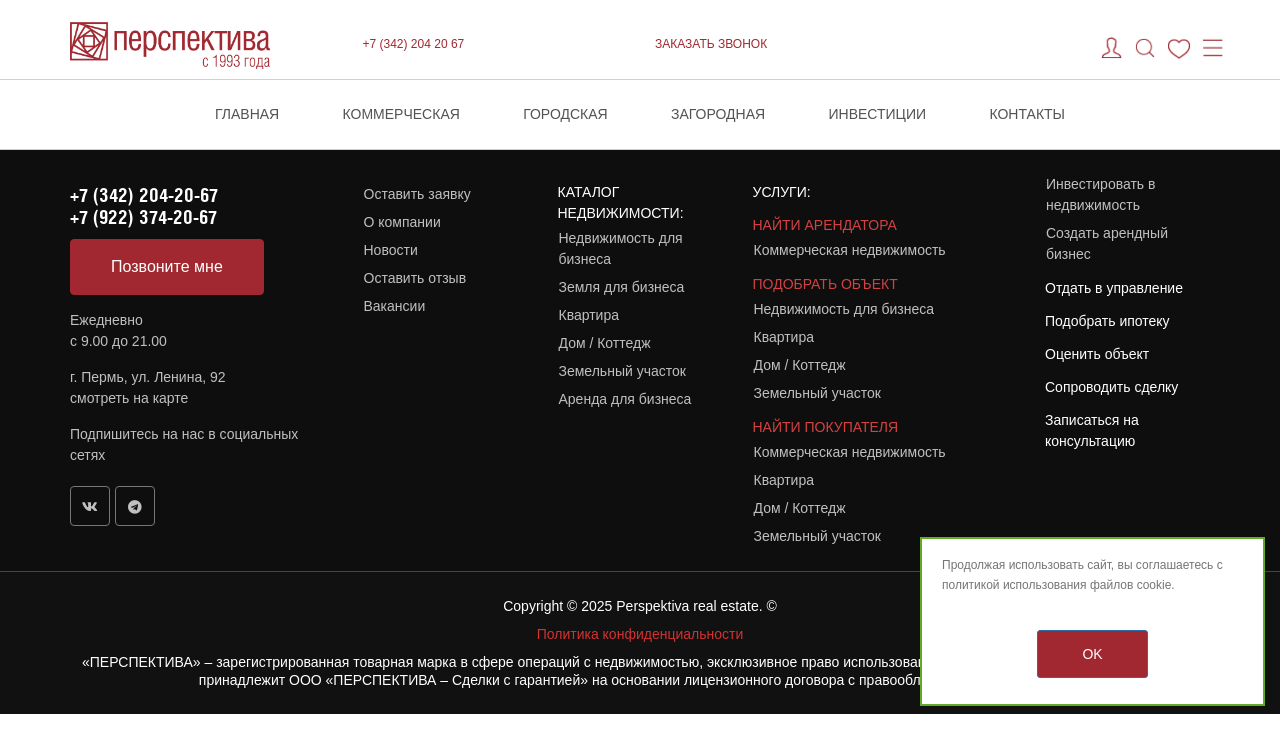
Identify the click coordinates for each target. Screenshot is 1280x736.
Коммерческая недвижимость (850, 250)
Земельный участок (622, 371)
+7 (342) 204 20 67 (414, 44)
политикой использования (1014, 585)
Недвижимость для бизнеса (621, 248)
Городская (565, 114)
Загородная (718, 114)
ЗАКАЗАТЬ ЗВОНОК (711, 44)
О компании (402, 222)
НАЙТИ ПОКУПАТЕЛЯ (826, 427)
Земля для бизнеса (622, 287)
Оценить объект (1097, 354)
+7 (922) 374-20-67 (143, 217)
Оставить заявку (417, 194)
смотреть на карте (129, 398)
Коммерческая (401, 114)
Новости (391, 250)
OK (1092, 654)
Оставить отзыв (415, 278)
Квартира (589, 315)
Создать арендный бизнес (1107, 243)
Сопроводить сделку (1111, 387)
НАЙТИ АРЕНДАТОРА (825, 225)
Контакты (1027, 114)
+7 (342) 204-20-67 (144, 195)
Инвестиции (878, 114)
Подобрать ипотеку (1107, 321)
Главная (247, 114)
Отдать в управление (1114, 288)
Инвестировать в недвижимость (1100, 194)
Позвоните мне (167, 266)
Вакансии (395, 306)
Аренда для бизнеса (625, 399)
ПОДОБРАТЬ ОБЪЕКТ (825, 284)
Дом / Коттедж (605, 343)
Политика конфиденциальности (640, 634)
